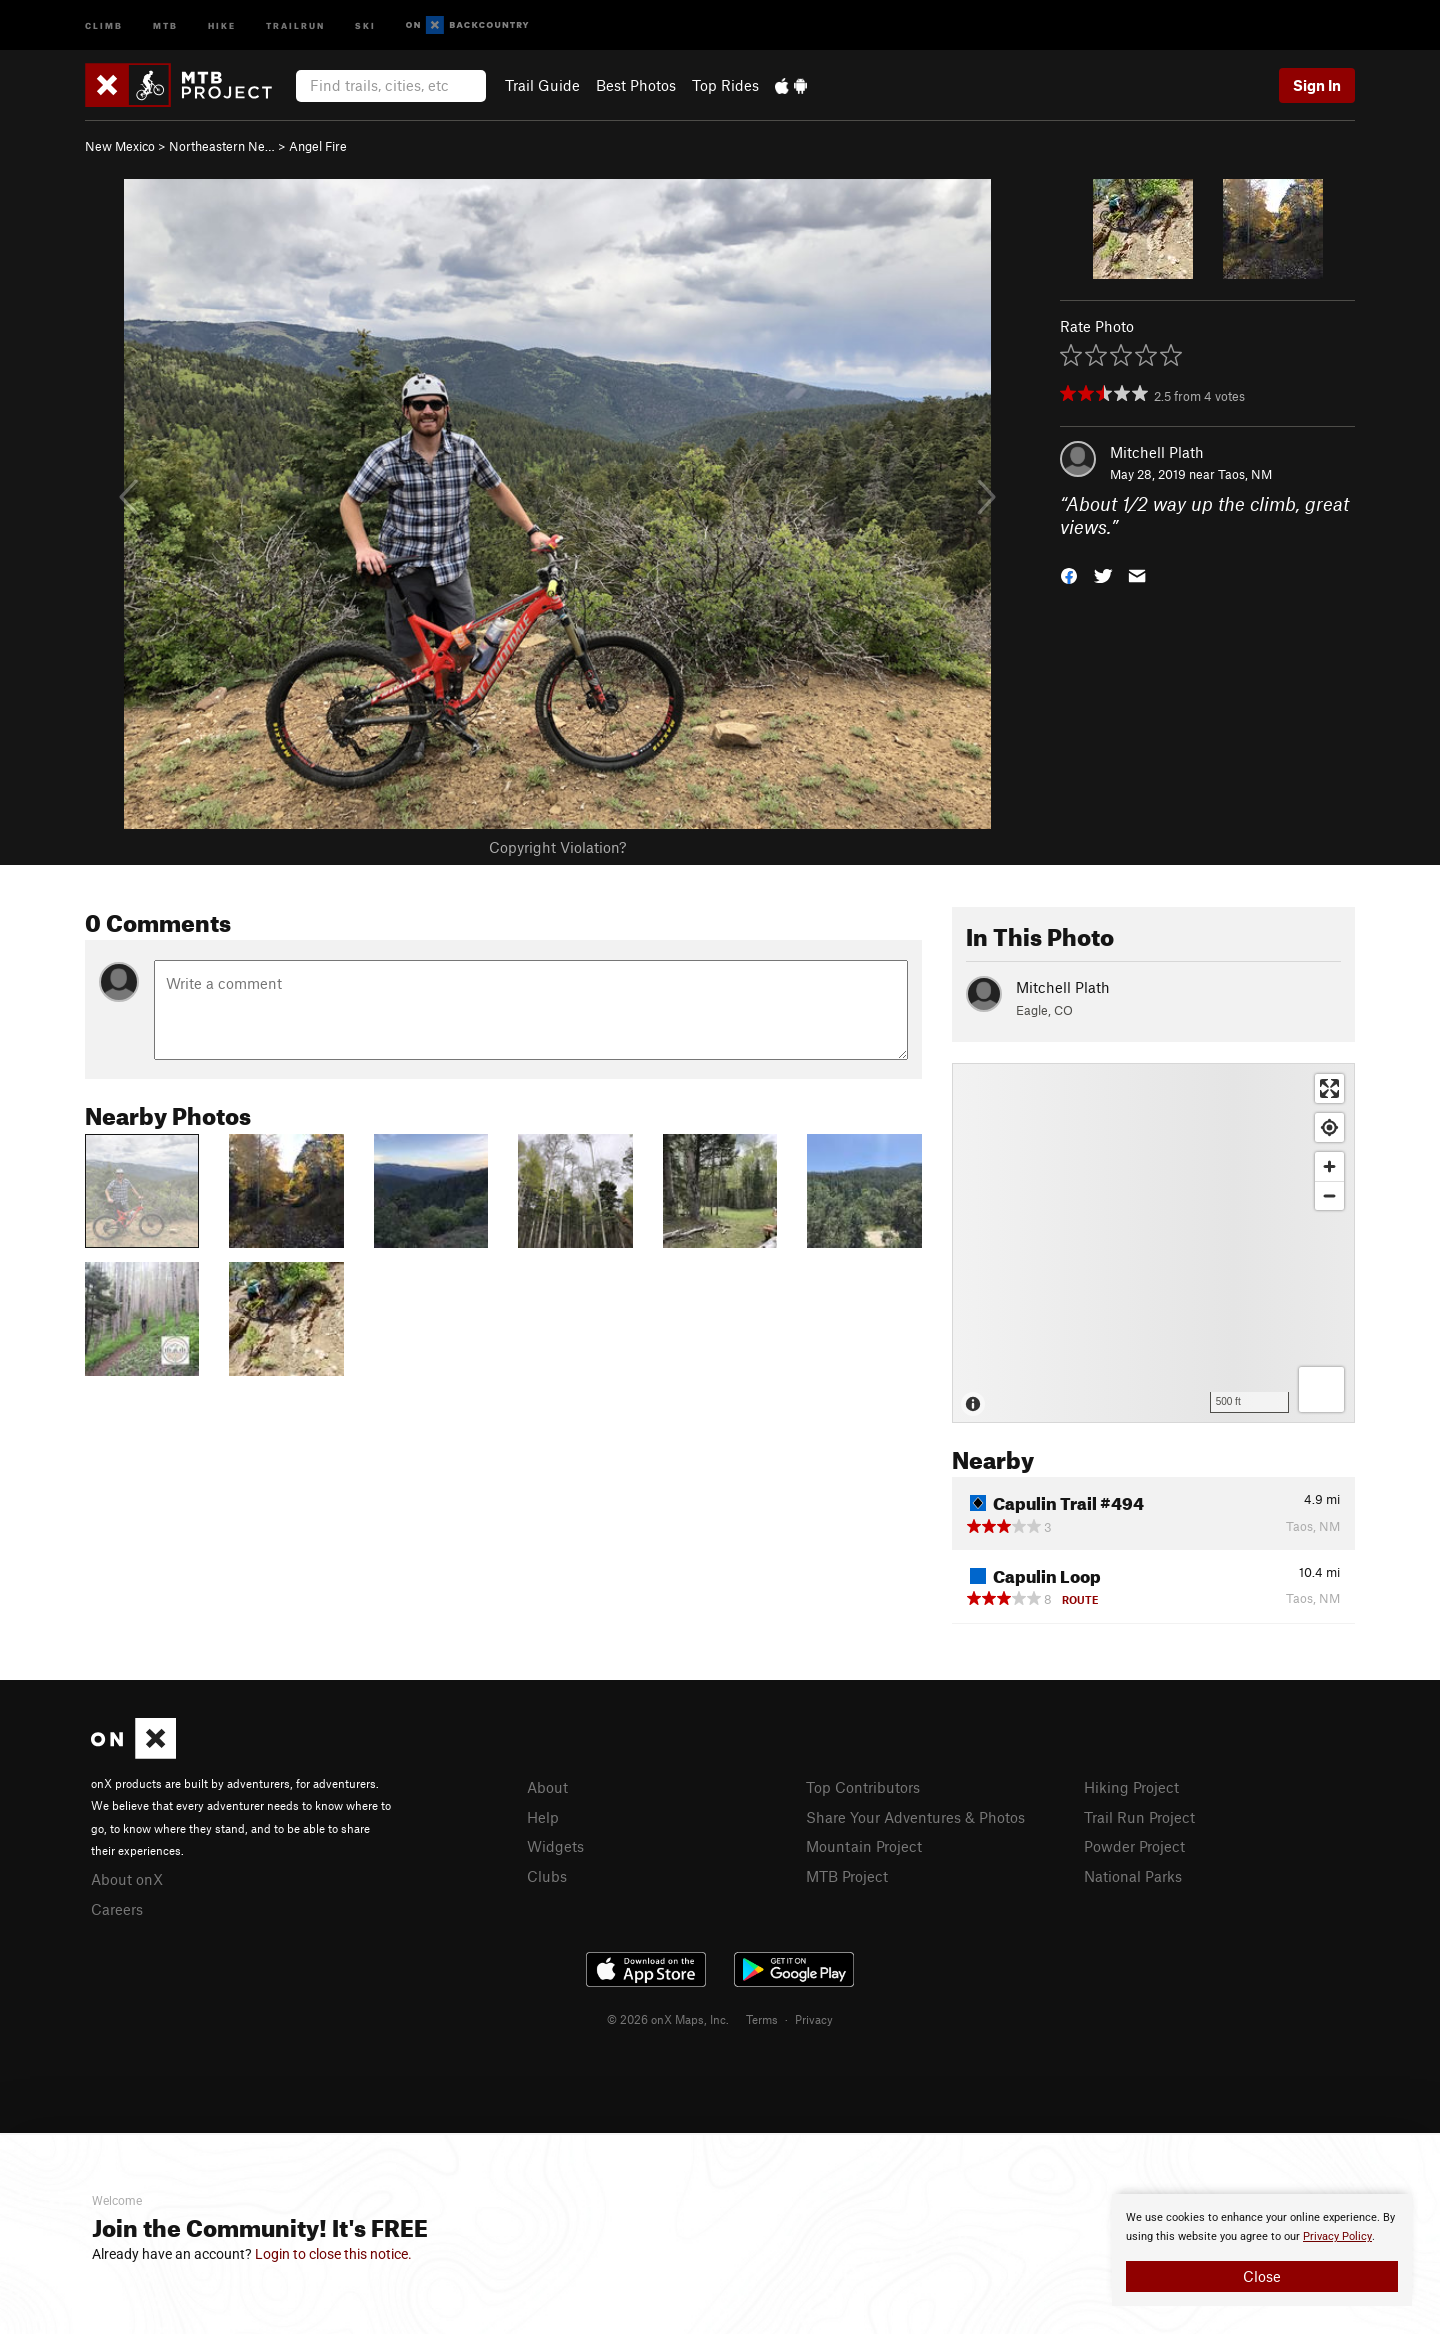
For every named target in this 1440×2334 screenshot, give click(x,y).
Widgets (555, 1846)
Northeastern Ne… (222, 146)
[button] (1069, 573)
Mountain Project (864, 1846)
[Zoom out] (1329, 1195)
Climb (104, 24)
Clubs (547, 1876)
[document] (1262, 2250)
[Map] (1153, 1243)
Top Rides (725, 85)
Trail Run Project (1139, 1817)
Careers (117, 1909)
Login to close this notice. (333, 2254)
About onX (127, 1879)
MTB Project (847, 1876)
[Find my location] (1329, 1127)
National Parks (1133, 1876)
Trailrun (295, 24)
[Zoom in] (1329, 1166)
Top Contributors (863, 1787)
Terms (762, 2019)
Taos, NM (1245, 474)
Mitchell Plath (1157, 452)
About (547, 1787)
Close (1262, 2276)
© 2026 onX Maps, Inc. (668, 2019)
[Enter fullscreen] (1329, 1088)
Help (543, 1817)
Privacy (814, 2019)
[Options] (1321, 1389)
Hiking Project (1131, 1787)
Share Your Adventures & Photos (915, 1817)
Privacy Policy (1337, 2236)
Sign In (1317, 85)
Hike (222, 24)
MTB (165, 24)
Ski (365, 24)
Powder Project (1134, 1846)
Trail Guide (542, 85)
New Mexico (120, 146)
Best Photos (636, 85)
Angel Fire (318, 146)
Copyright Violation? (557, 847)
